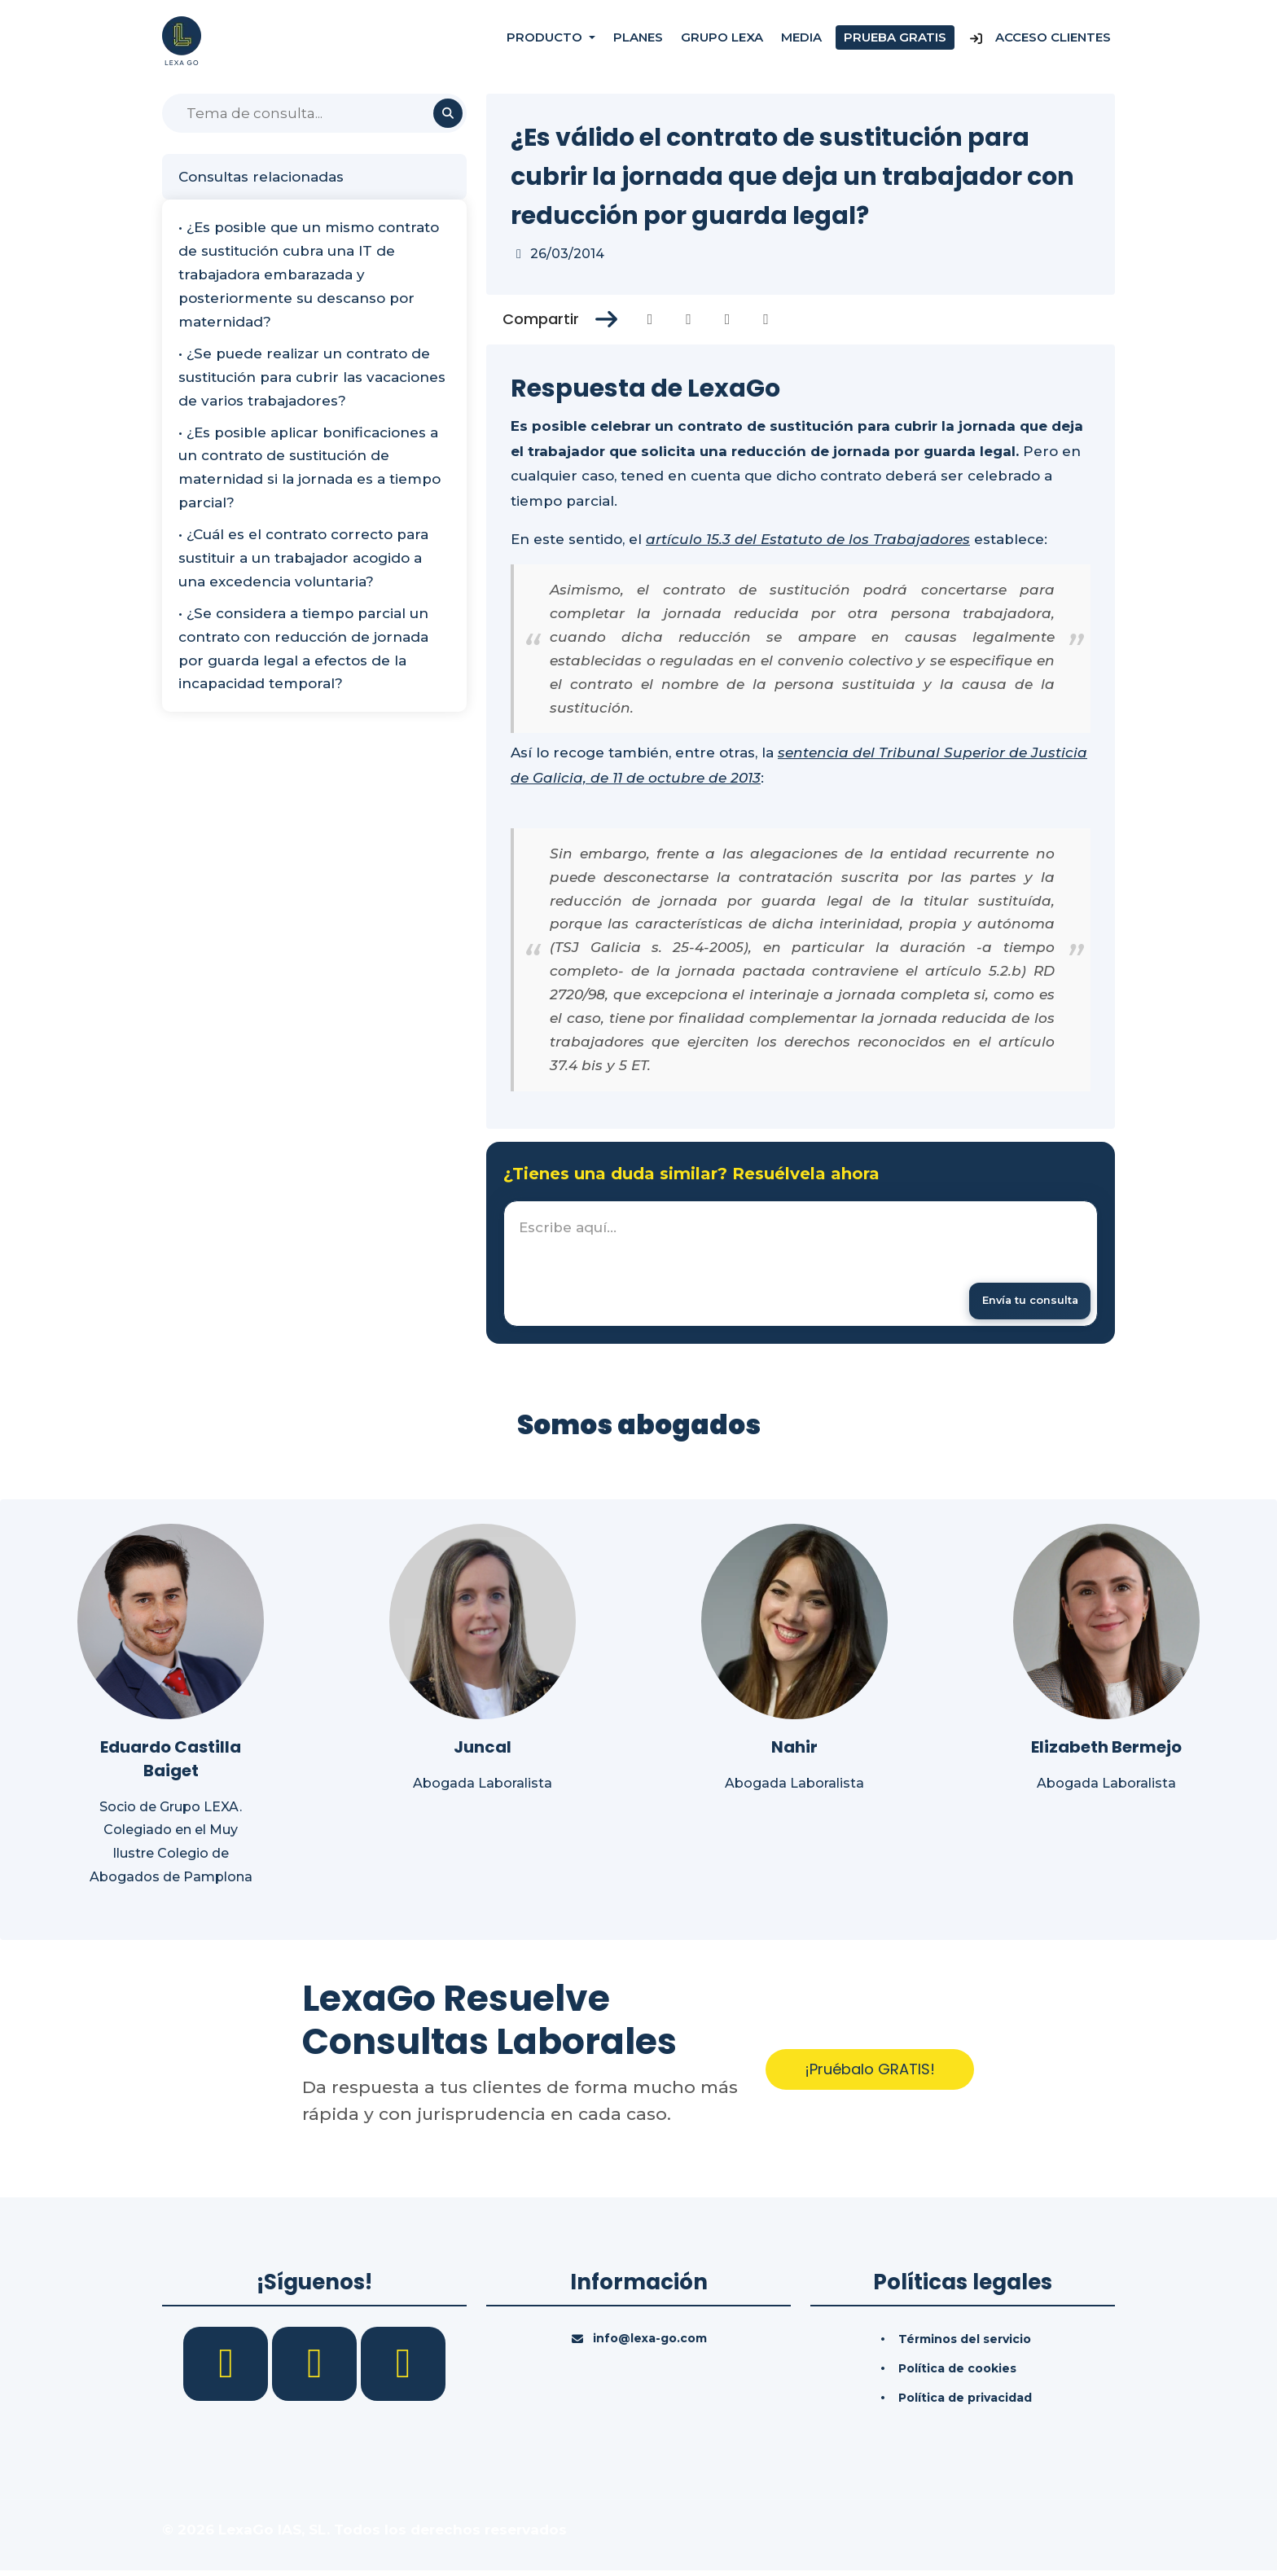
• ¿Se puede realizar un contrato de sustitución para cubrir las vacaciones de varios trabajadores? (311, 377)
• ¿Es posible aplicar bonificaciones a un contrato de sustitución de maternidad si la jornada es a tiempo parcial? (309, 467)
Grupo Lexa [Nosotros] (722, 40)
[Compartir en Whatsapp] (766, 319)
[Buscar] (314, 113)
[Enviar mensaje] (1019, 1303)
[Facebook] (227, 2367)
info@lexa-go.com (650, 2343)
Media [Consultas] (801, 40)
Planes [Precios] (638, 40)
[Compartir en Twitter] (688, 319)
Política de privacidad (965, 2402)
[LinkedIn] (316, 2367)
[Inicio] (181, 40)
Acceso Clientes (1039, 40)
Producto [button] (546, 40)
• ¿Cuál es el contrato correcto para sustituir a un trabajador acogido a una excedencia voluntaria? (303, 558)
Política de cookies (957, 2373)
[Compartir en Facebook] (650, 319)
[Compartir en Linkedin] (727, 319)
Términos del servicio (964, 2344)
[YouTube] (403, 2367)
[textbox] (800, 1266)
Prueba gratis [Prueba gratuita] (895, 40)
